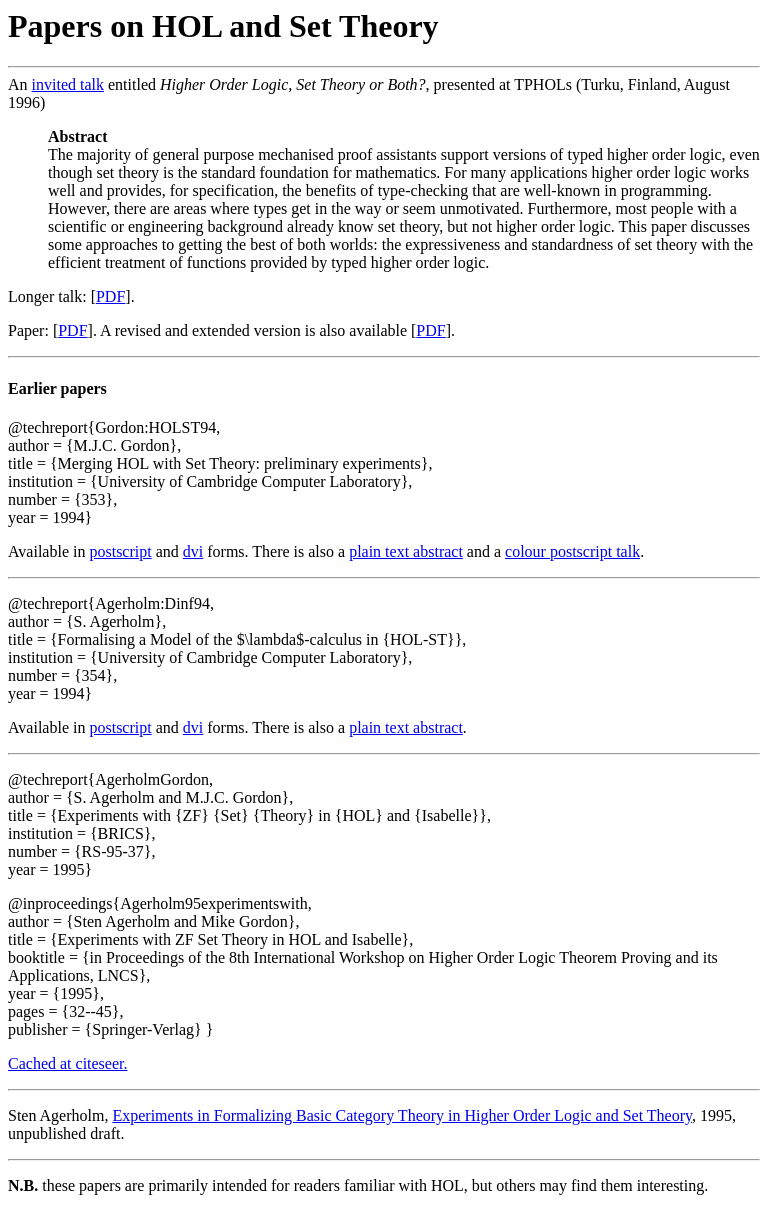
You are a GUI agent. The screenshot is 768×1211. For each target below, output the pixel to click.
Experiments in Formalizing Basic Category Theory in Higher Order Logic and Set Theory (402, 1115)
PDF (110, 296)
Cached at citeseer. (68, 1063)
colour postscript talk (572, 551)
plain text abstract (406, 551)
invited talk (68, 84)
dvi (193, 551)
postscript (120, 551)
